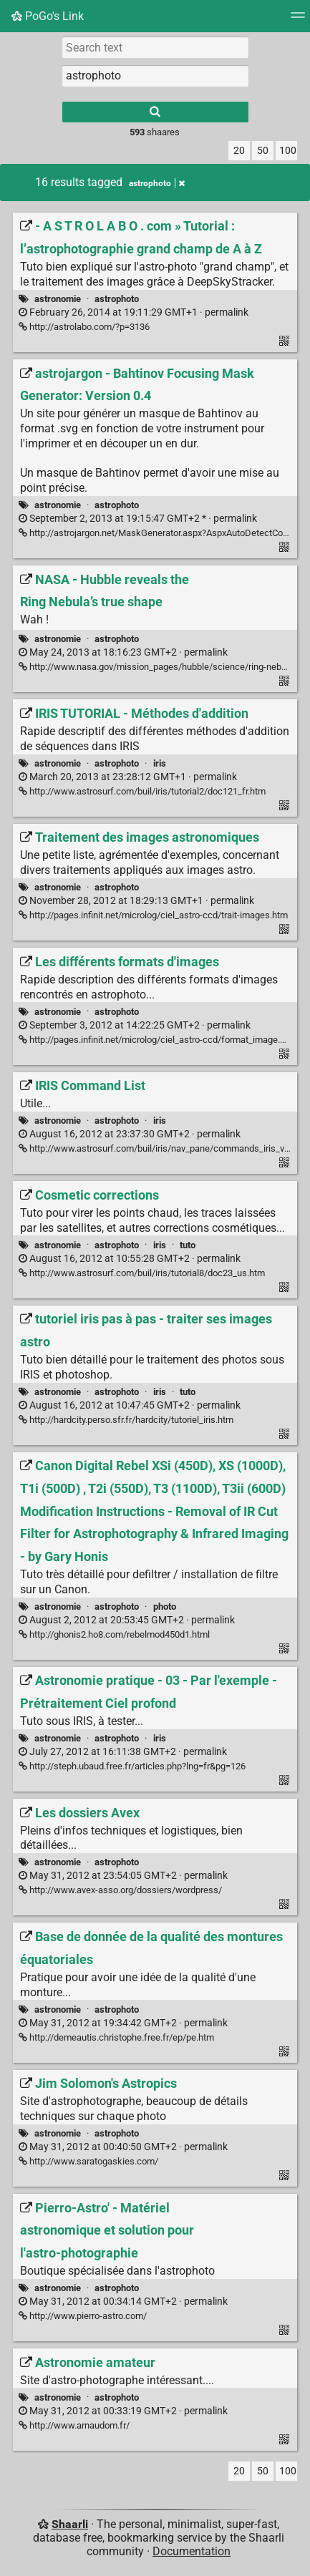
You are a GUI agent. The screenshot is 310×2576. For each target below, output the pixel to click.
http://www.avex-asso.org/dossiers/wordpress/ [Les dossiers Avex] (120, 1890)
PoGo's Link (47, 16)
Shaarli (70, 2524)
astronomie (57, 298)
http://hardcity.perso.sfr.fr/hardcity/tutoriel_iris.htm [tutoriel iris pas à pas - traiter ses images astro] (126, 1419)
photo (164, 1606)
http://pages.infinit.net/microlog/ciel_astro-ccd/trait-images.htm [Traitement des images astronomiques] (153, 915)
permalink (133, 312)
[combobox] (155, 76)
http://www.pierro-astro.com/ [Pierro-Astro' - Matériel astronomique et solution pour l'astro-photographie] (83, 2315)
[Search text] (155, 47)
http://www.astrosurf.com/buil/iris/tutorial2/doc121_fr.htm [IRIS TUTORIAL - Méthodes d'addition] (142, 791)
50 (262, 151)
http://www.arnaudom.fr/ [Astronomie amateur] (74, 2425)
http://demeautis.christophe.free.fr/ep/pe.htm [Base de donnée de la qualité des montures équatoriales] (116, 2037)
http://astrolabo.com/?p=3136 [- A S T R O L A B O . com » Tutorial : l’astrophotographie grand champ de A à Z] (84, 326)
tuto (187, 1245)
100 (287, 151)
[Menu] (298, 20)
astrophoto (117, 298)
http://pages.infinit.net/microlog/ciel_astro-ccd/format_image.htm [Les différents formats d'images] (157, 1039)
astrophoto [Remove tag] (157, 183)
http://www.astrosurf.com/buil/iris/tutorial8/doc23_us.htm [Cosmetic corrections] (142, 1273)
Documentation (191, 2551)
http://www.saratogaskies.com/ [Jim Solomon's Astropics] (88, 2161)
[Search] (155, 112)
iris (159, 763)
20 (239, 151)
